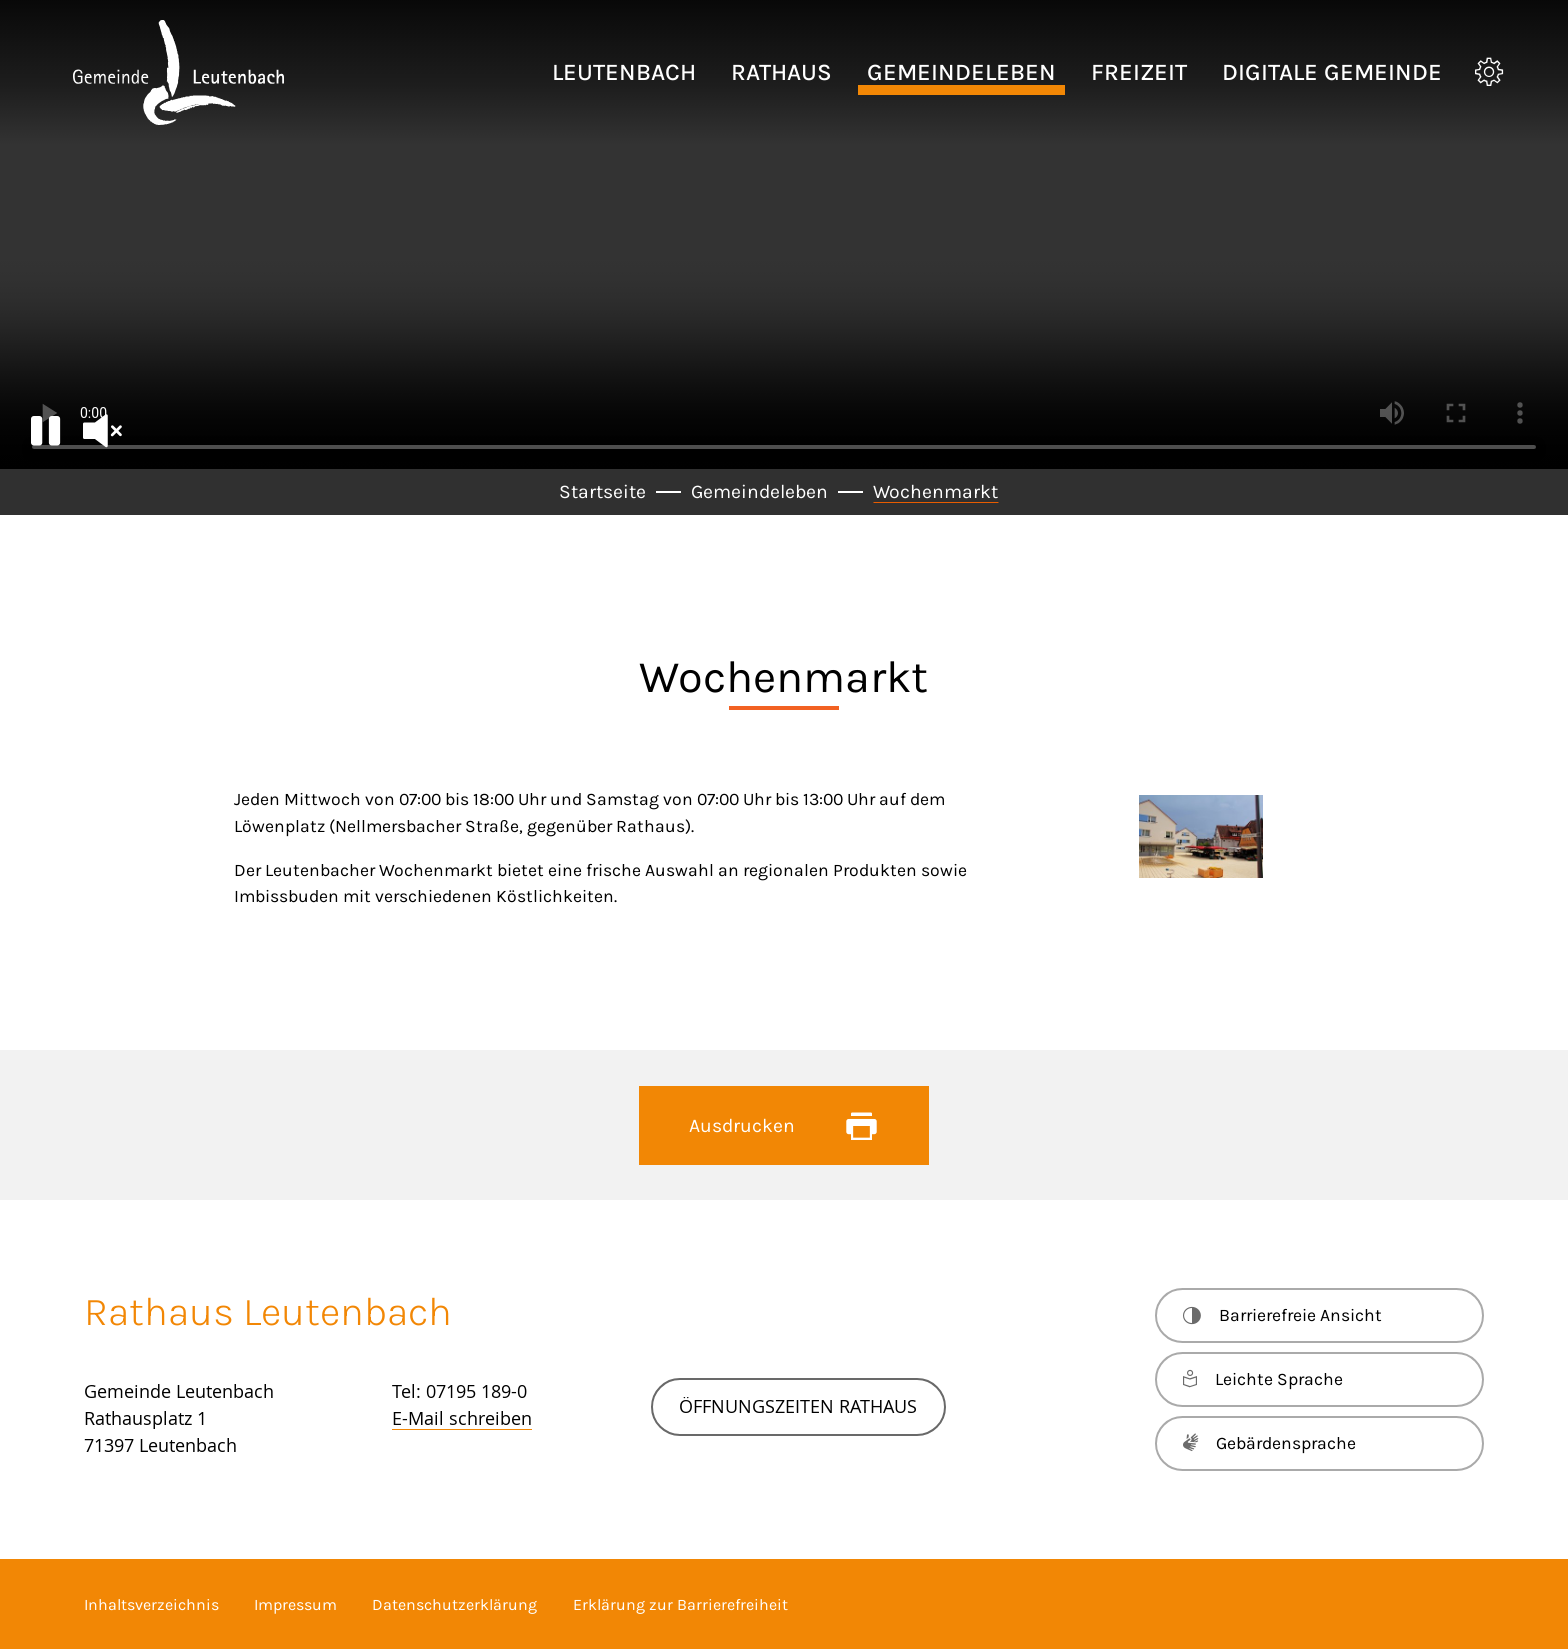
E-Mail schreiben (462, 1418)
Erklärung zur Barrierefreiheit (680, 1604)
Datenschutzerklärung (454, 1604)
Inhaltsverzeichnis (151, 1604)
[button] (624, 72)
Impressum (295, 1604)
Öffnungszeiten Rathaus (798, 1406)
